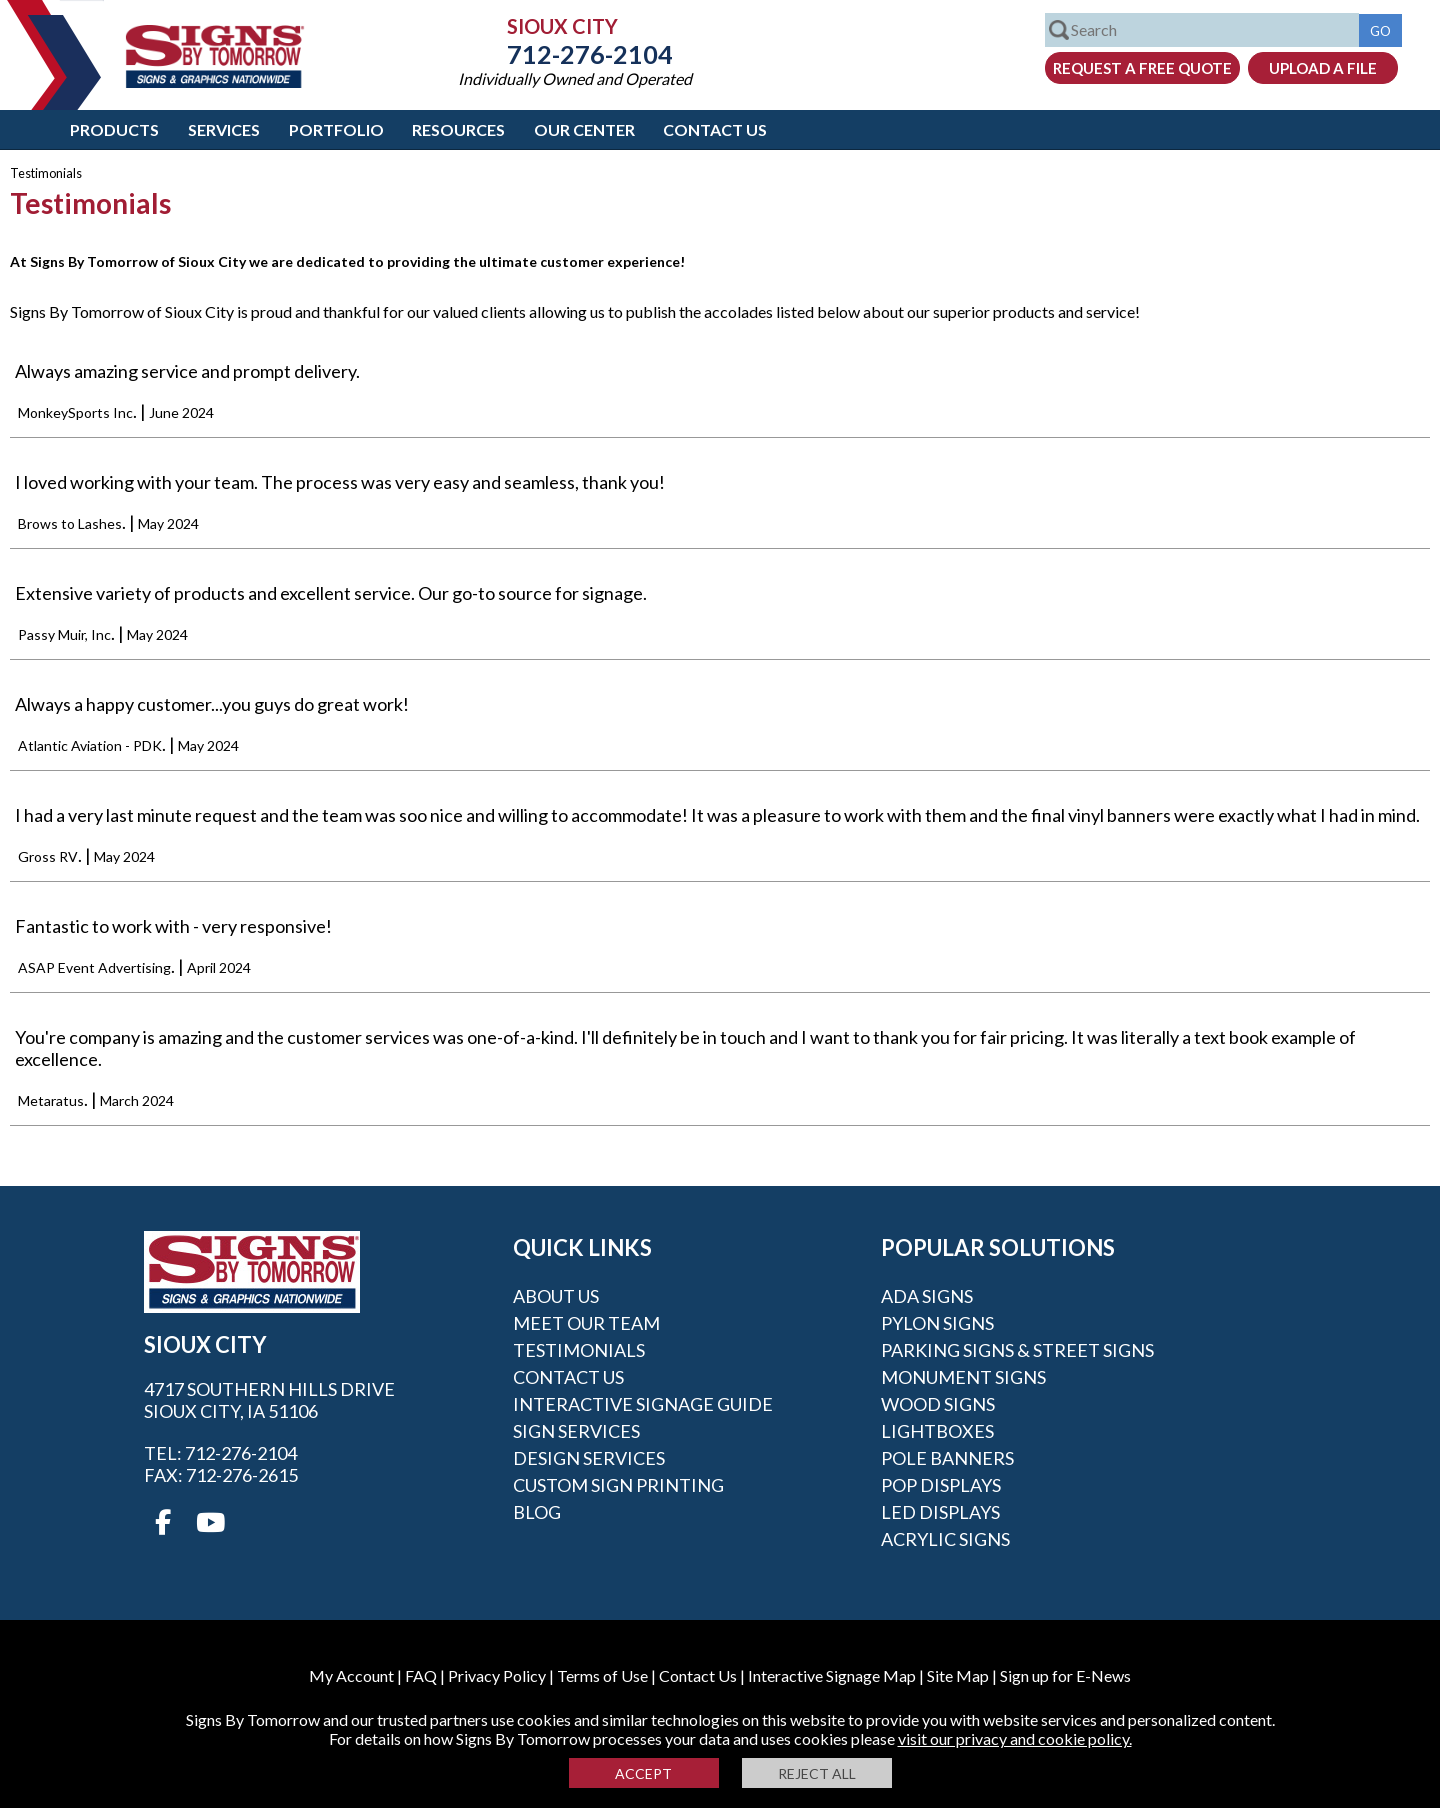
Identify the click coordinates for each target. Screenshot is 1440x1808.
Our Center (584, 129)
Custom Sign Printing (618, 1485)
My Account (351, 1675)
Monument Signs (963, 1377)
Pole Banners (947, 1458)
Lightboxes (937, 1431)
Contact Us (715, 129)
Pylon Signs (937, 1323)
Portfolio (336, 129)
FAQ (421, 1675)
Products (114, 129)
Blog (537, 1512)
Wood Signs (938, 1404)
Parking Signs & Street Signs (1017, 1350)
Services (224, 129)
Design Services (589, 1458)
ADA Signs (927, 1296)
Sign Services (576, 1431)
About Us (556, 1296)
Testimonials (579, 1350)
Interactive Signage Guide (643, 1404)
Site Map (958, 1675)
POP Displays (941, 1485)
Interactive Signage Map (832, 1675)
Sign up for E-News (1065, 1675)
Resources (458, 129)
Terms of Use (602, 1675)
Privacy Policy (497, 1675)
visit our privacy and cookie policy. (1015, 1738)
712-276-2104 (575, 54)
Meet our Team (586, 1323)
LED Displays (940, 1512)
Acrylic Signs (945, 1539)
